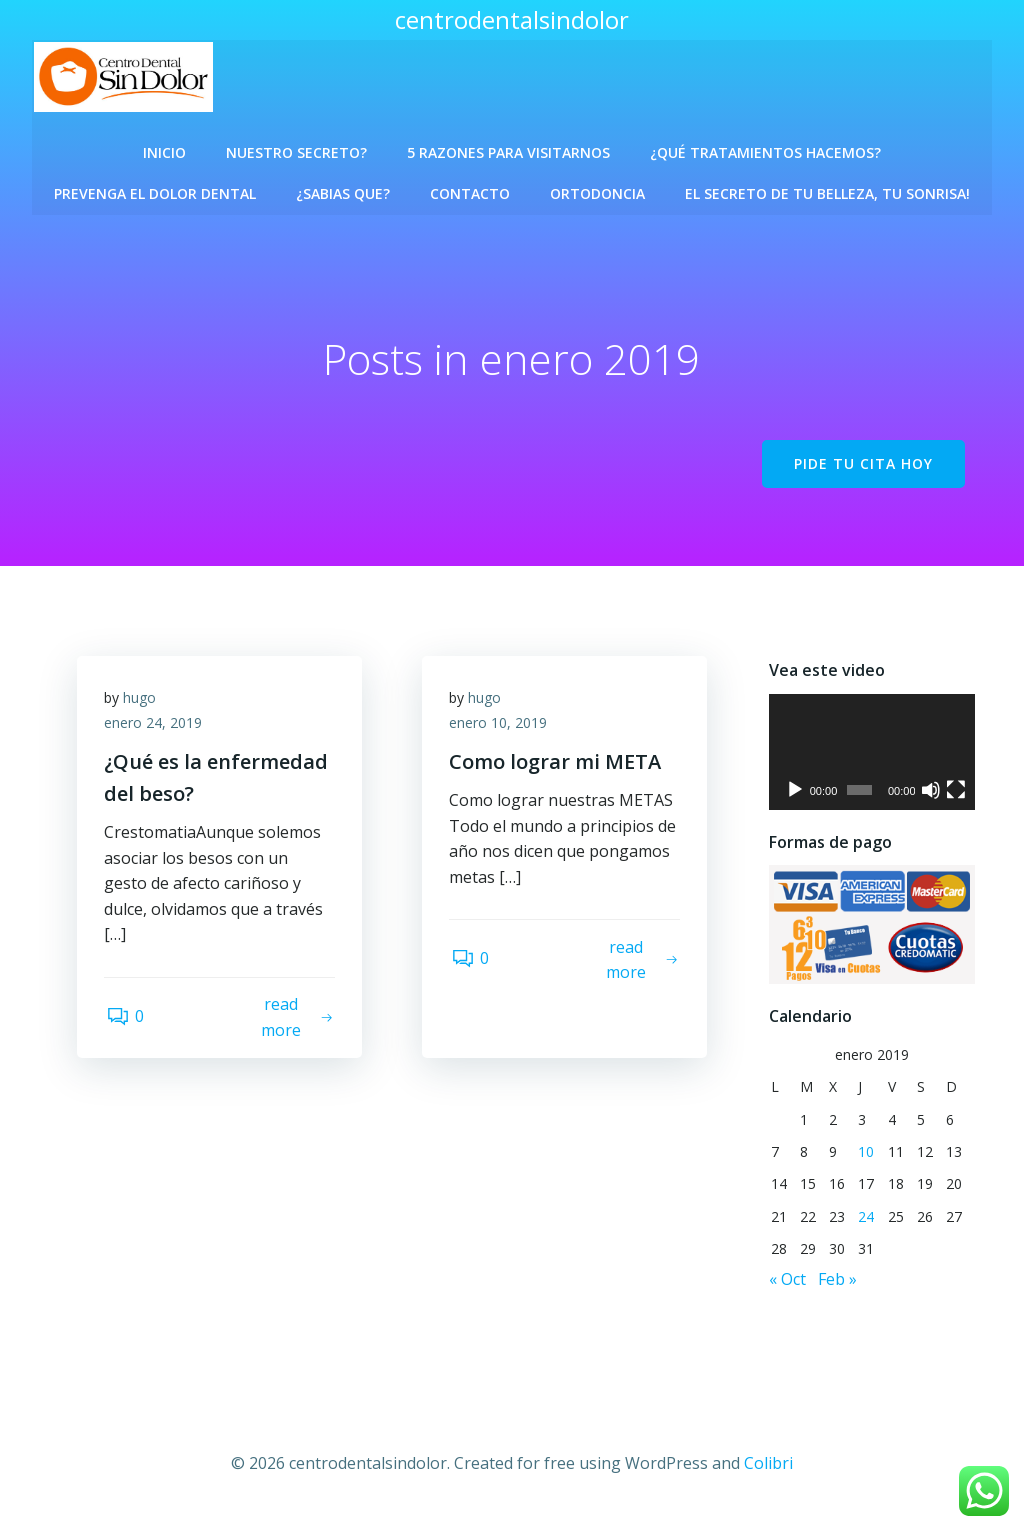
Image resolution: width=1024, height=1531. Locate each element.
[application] (872, 760)
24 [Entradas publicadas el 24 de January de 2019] (866, 1227)
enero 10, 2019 (501, 733)
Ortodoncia (597, 187)
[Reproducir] (793, 799)
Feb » (835, 1290)
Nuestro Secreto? (296, 146)
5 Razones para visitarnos (508, 146)
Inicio (164, 146)
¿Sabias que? (343, 187)
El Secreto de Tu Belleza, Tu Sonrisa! (827, 187)
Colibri (768, 1471)
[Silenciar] (932, 799)
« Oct (785, 1290)
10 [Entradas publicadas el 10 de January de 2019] (866, 1162)
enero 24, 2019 (156, 733)
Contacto (470, 187)
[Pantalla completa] (957, 799)
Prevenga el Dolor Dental (155, 187)
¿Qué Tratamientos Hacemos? (765, 146)
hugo (142, 707)
